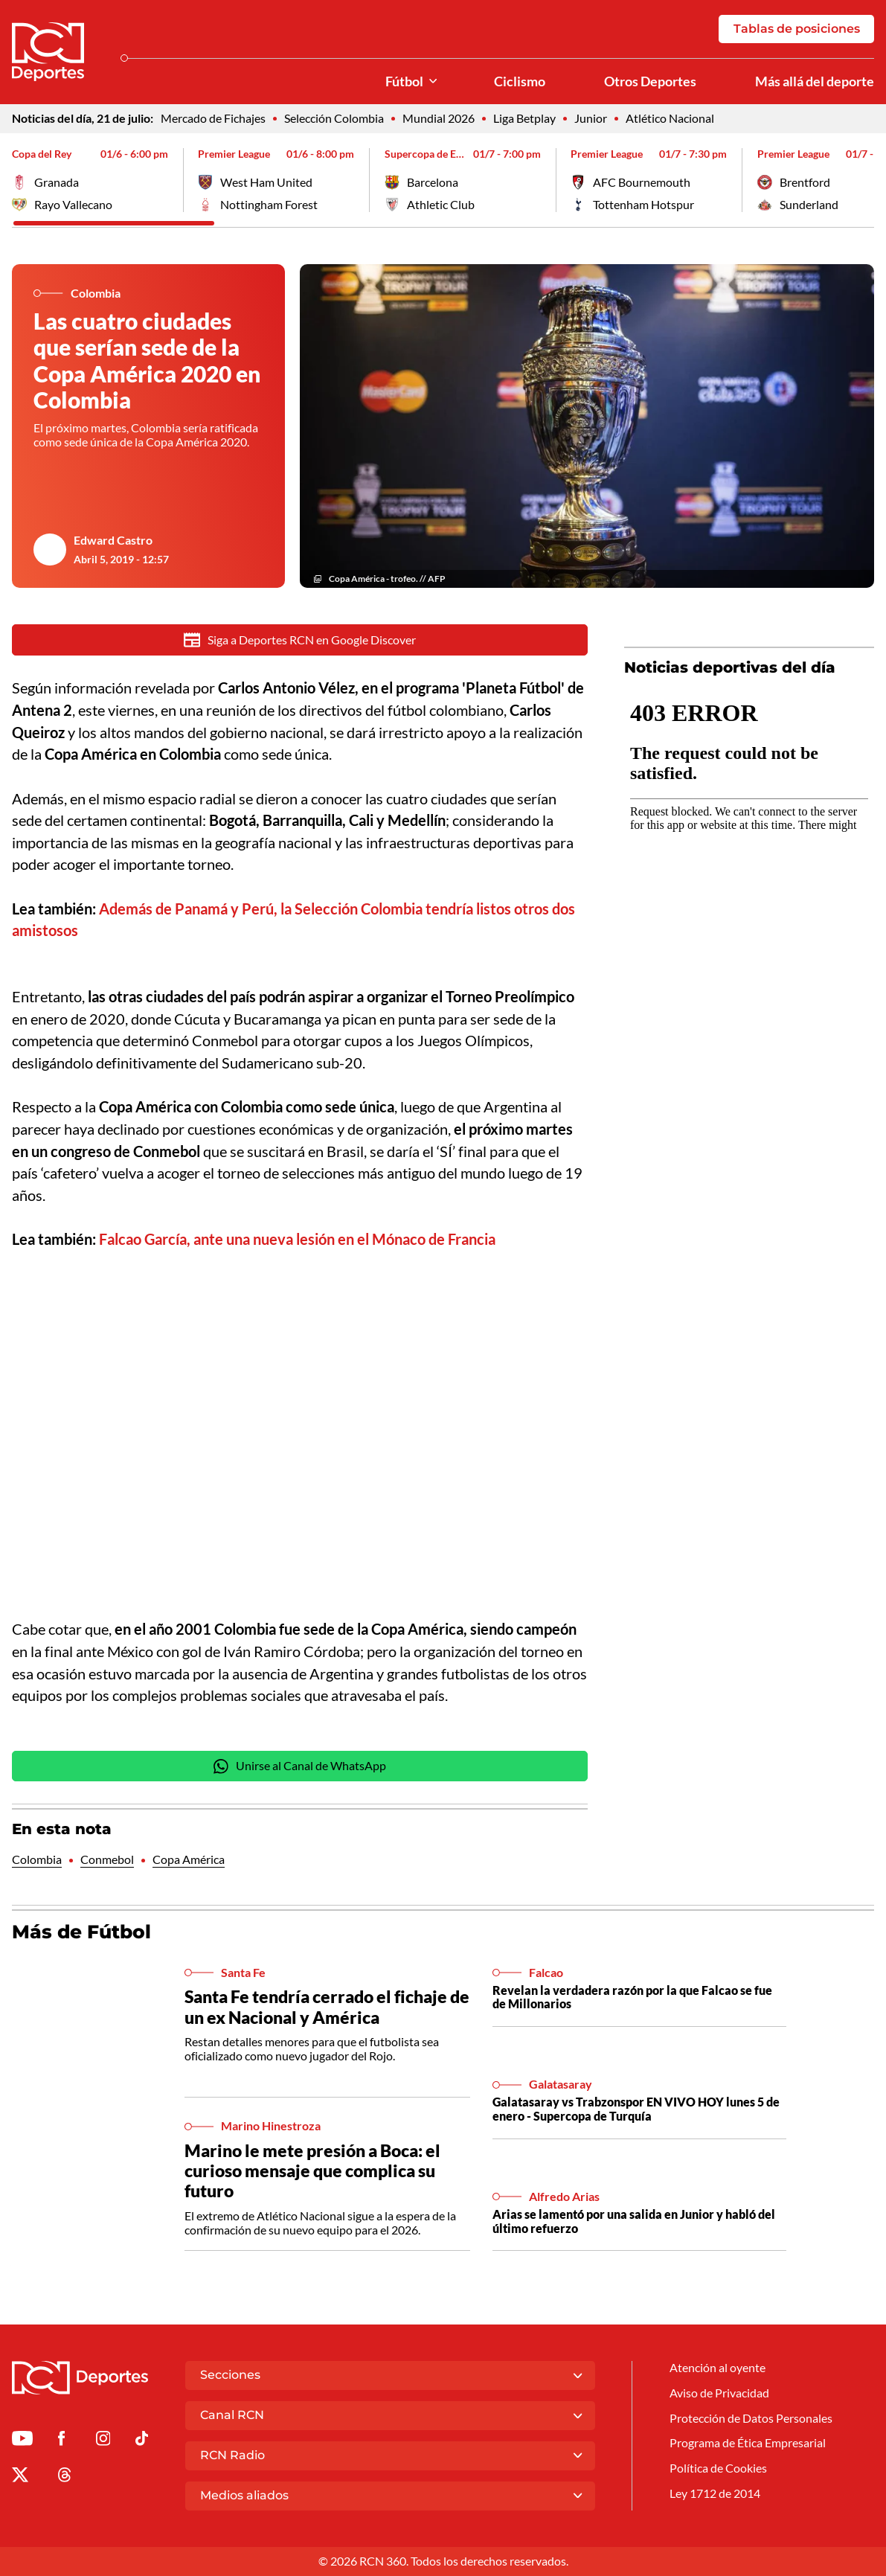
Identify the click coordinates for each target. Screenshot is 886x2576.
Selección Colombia (334, 118)
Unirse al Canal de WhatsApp (300, 1767)
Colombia (37, 1861)
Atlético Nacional (670, 118)
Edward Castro (113, 540)
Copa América (189, 1861)
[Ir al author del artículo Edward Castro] (49, 549)
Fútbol (404, 81)
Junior (590, 118)
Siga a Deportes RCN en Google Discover (300, 639)
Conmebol (107, 1861)
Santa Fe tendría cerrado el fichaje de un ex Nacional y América (326, 2009)
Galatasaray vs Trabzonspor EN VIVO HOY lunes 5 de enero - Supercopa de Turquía (636, 2111)
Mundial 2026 (438, 118)
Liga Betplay (524, 118)
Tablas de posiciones (796, 29)
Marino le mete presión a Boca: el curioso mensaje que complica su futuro (312, 2173)
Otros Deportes (650, 81)
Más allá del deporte (814, 81)
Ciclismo (519, 81)
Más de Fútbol (81, 1934)
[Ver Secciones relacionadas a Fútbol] (433, 81)
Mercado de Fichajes (213, 118)
